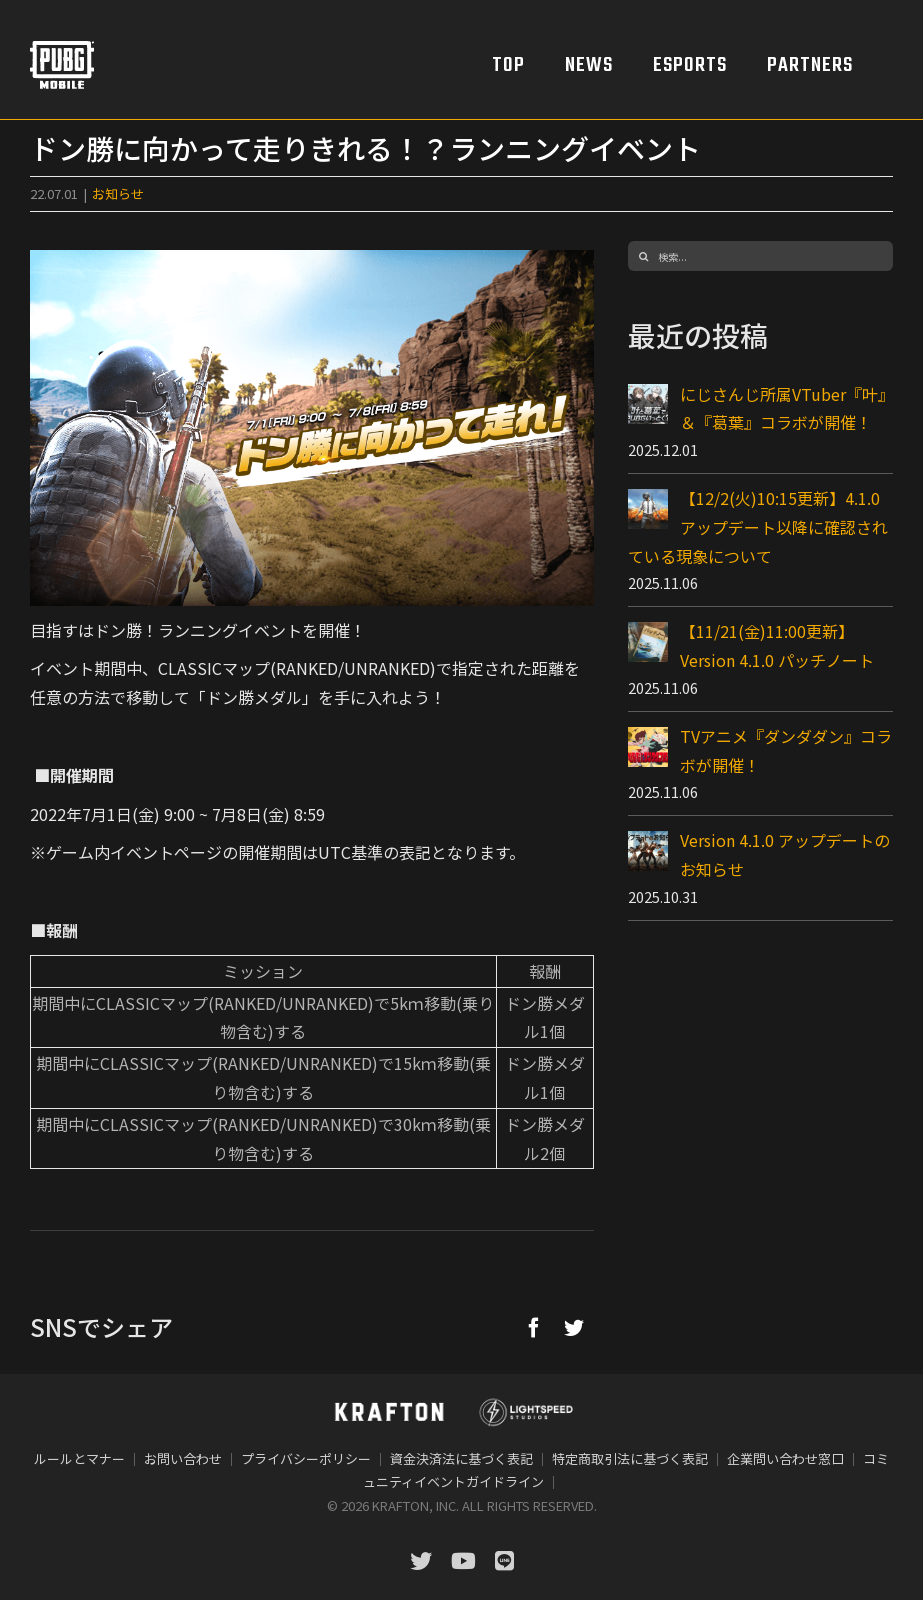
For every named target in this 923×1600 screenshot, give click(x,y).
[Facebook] (534, 1327)
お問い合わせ (183, 1458)
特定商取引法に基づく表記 (630, 1458)
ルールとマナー (79, 1458)
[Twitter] (574, 1327)
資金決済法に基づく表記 (461, 1458)
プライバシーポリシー (306, 1458)
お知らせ (118, 193)
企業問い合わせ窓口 (785, 1458)
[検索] (643, 256)
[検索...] (760, 256)
